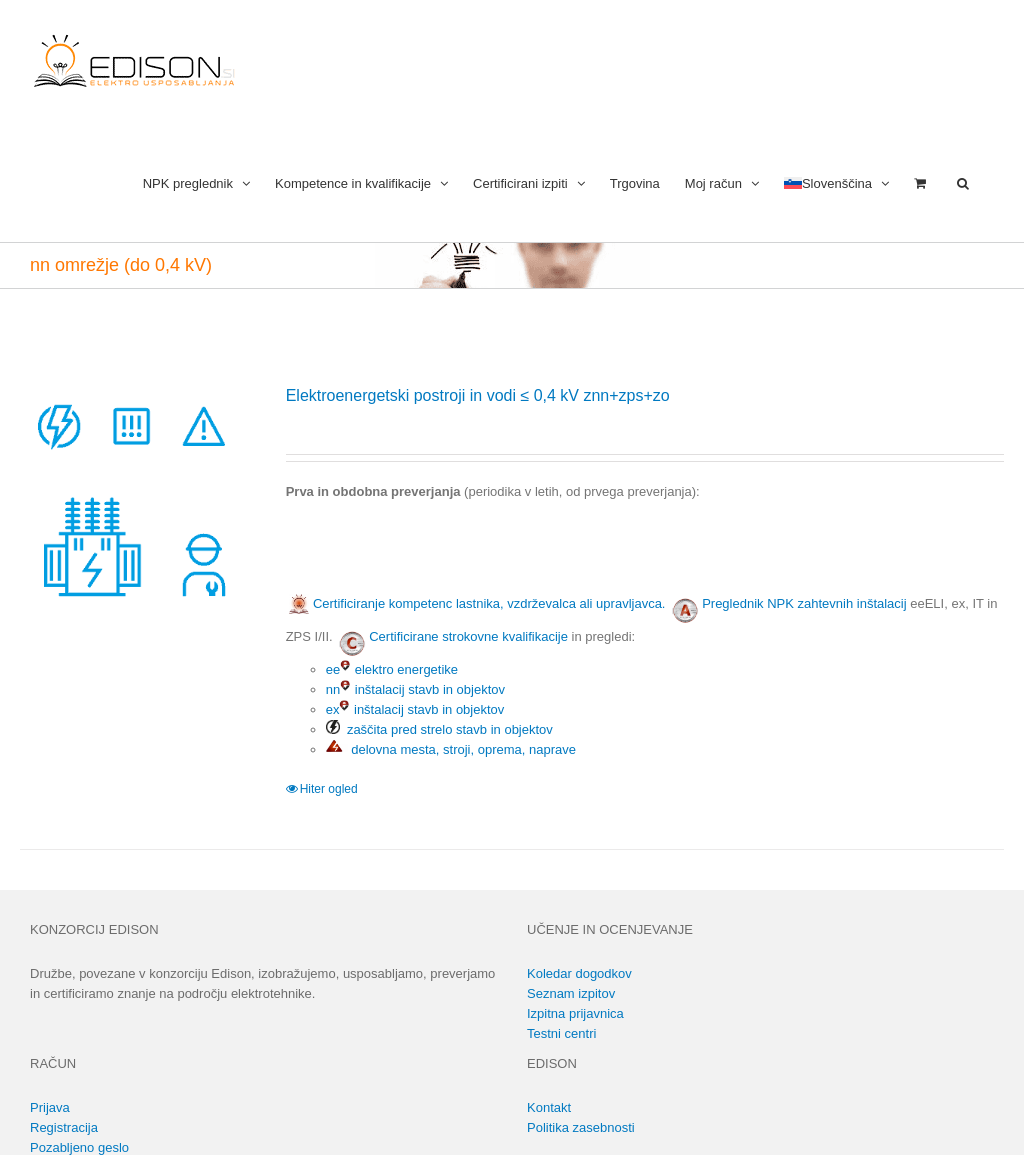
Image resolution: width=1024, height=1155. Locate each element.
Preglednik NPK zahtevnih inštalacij (804, 603)
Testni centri (561, 1033)
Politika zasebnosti (581, 1127)
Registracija (64, 1127)
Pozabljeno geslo (79, 1147)
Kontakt (549, 1107)
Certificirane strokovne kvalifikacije (468, 636)
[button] (963, 181)
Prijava (50, 1107)
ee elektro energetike (392, 669)
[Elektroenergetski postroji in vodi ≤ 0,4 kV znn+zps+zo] (133, 497)
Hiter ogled (329, 789)
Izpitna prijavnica (575, 1013)
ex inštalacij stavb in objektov (415, 709)
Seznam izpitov (571, 993)
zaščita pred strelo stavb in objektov (439, 729)
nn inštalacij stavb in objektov (415, 689)
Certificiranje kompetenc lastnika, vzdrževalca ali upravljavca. (476, 603)
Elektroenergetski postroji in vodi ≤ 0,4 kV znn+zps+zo (478, 395)
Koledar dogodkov (579, 973)
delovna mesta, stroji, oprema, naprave (451, 749)
